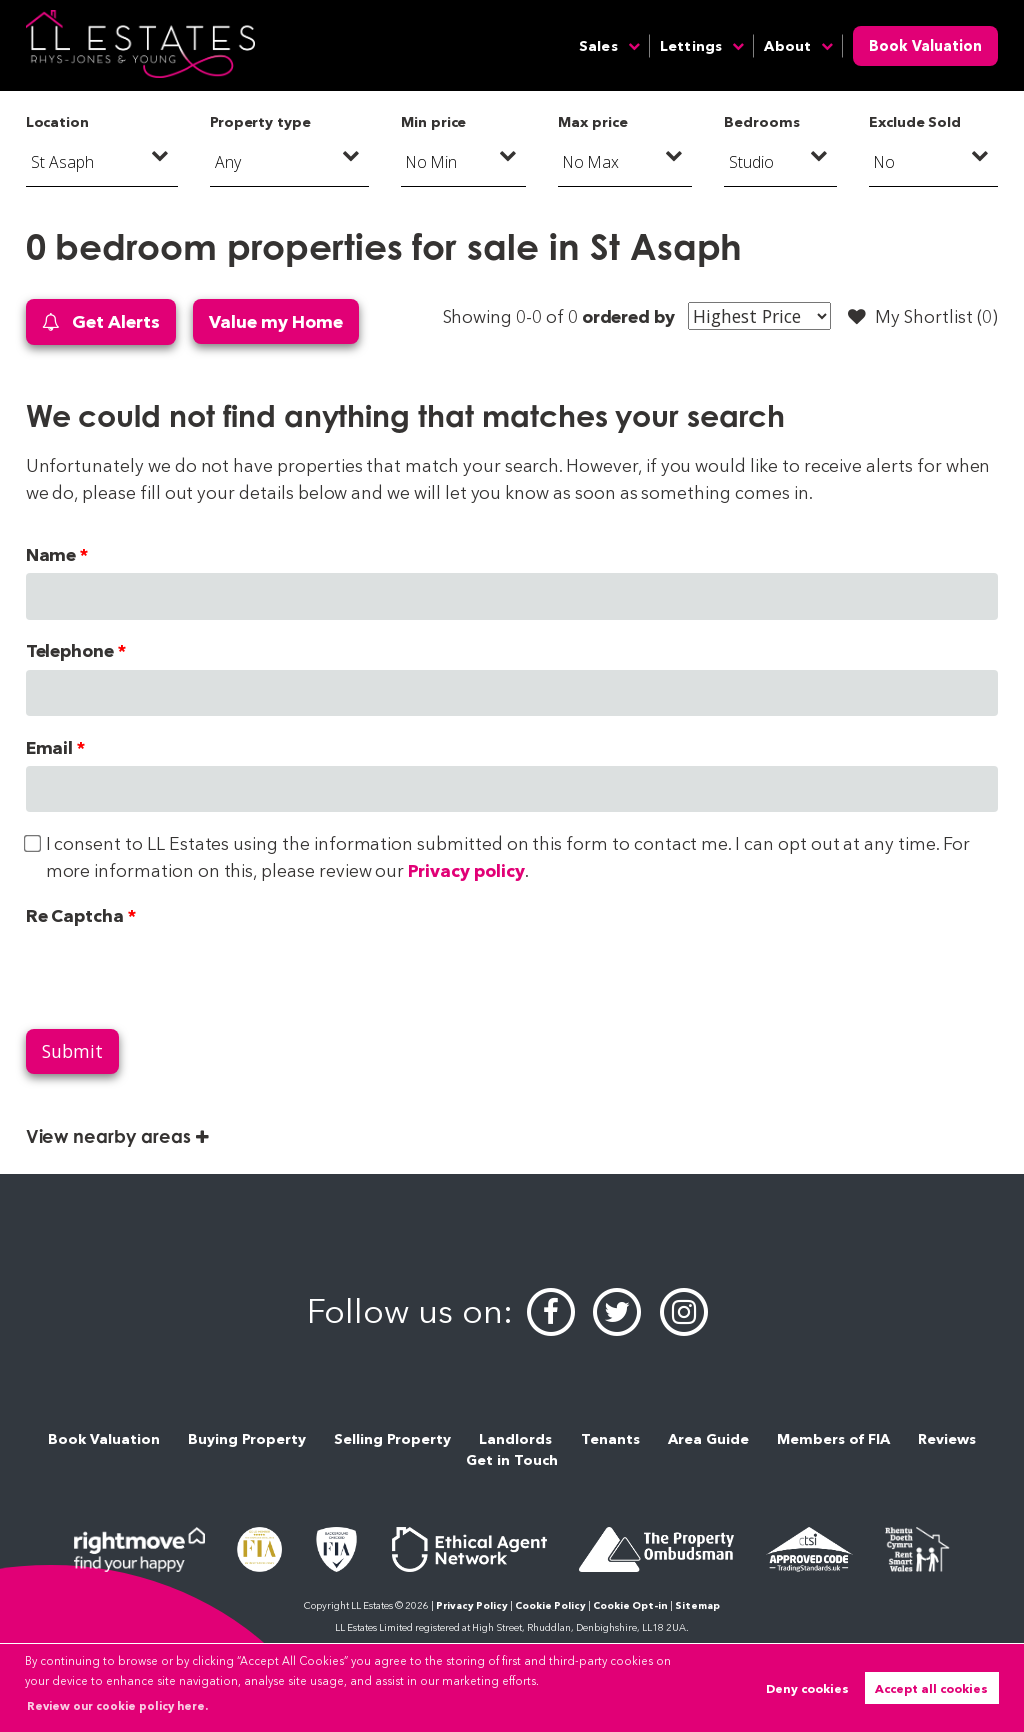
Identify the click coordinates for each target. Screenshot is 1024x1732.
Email (50, 747)
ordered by (628, 316)
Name (51, 554)
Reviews (947, 1439)
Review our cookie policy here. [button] (117, 1706)
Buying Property (247, 1439)
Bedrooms (762, 122)
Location (58, 122)
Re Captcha (75, 915)
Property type (260, 122)
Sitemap (697, 1605)
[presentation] (178, 973)
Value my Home (275, 321)
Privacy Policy (472, 1605)
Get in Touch (512, 1460)
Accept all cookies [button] (931, 1688)
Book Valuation (925, 46)
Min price (434, 122)
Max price (593, 122)
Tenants (610, 1439)
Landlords (515, 1439)
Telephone (70, 650)
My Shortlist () (923, 317)
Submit (72, 1051)
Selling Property (392, 1439)
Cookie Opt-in (630, 1605)
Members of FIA (833, 1439)
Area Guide (708, 1439)
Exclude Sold (915, 122)
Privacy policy (466, 870)
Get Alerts (101, 322)
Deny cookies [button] (807, 1688)
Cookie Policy (550, 1605)
